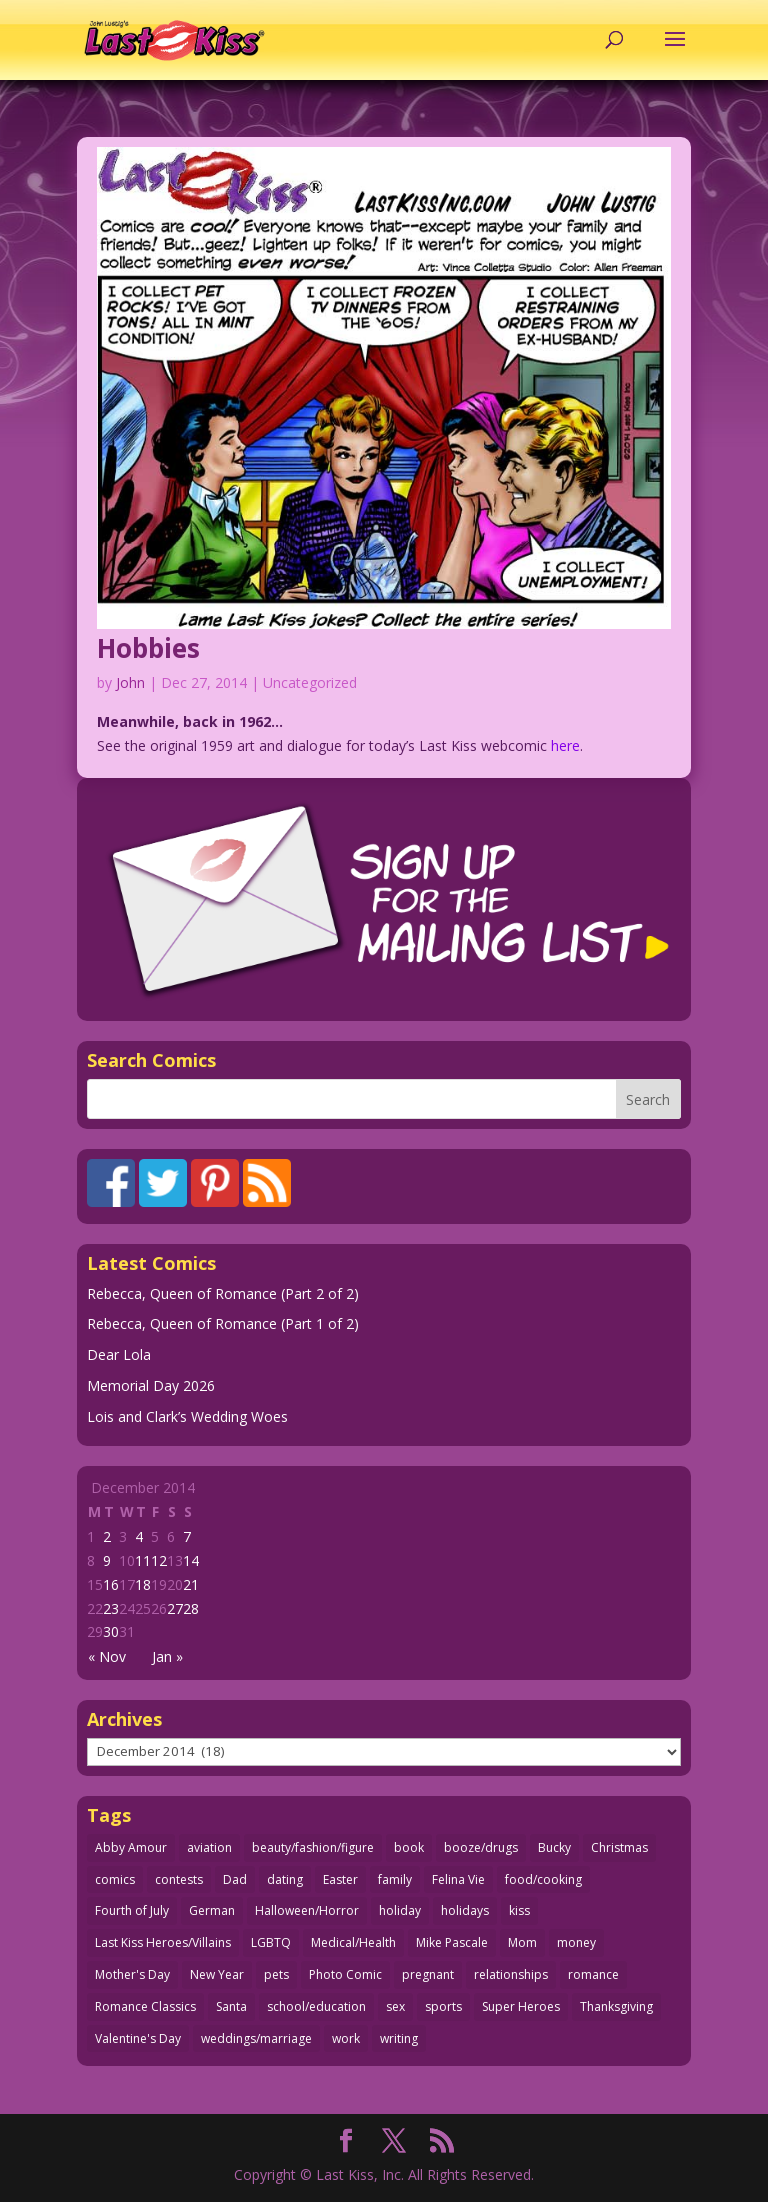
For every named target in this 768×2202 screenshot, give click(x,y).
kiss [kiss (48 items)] (519, 1910)
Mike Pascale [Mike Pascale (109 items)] (452, 1942)
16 (111, 1584)
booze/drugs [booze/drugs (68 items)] (481, 1847)
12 (159, 1560)
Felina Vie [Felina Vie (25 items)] (458, 1879)
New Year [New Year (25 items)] (217, 1974)
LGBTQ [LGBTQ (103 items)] (271, 1942)
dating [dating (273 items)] (285, 1879)
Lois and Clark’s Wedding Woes (187, 1416)
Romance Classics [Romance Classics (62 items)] (145, 2006)
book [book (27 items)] (409, 1847)
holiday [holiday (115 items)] (400, 1910)
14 (191, 1560)
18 (143, 1584)
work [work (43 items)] (346, 2038)
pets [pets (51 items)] (276, 1974)
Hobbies (148, 648)
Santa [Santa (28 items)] (231, 2006)
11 (143, 1560)
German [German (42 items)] (212, 1910)
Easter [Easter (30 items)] (340, 1879)
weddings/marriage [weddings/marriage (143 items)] (256, 2038)
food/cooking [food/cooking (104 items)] (543, 1879)
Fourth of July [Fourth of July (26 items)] (132, 1910)
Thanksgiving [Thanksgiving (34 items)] (616, 2006)
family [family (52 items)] (395, 1879)
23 (111, 1608)
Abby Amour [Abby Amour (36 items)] (131, 1847)
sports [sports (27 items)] (443, 2006)
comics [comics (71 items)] (115, 1879)
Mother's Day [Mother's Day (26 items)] (132, 1974)
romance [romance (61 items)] (593, 1974)
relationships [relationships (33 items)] (511, 1974)
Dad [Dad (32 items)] (235, 1879)
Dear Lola (119, 1354)
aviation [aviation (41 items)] (209, 1847)
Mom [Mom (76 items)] (522, 1942)
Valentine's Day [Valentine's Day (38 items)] (138, 2038)
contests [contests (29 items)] (179, 1879)
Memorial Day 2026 (151, 1385)
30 (111, 1631)
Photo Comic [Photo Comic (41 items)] (345, 1974)
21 (191, 1584)
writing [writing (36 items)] (399, 2038)
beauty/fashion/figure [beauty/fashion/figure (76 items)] (313, 1847)
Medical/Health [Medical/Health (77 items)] (353, 1942)
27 (175, 1608)
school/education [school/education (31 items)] (316, 2006)
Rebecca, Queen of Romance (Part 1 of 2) (223, 1323)
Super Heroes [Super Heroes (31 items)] (521, 2006)
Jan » (167, 1656)
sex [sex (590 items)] (395, 2006)
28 (191, 1608)
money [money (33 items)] (576, 1942)
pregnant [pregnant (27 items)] (428, 1974)
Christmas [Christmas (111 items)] (619, 1847)
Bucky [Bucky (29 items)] (554, 1847)
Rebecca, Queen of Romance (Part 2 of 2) (223, 1293)
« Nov (107, 1656)
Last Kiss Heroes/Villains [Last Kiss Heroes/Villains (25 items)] (163, 1942)
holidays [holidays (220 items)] (465, 1910)
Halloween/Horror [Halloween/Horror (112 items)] (307, 1910)
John (130, 682)
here (565, 745)
